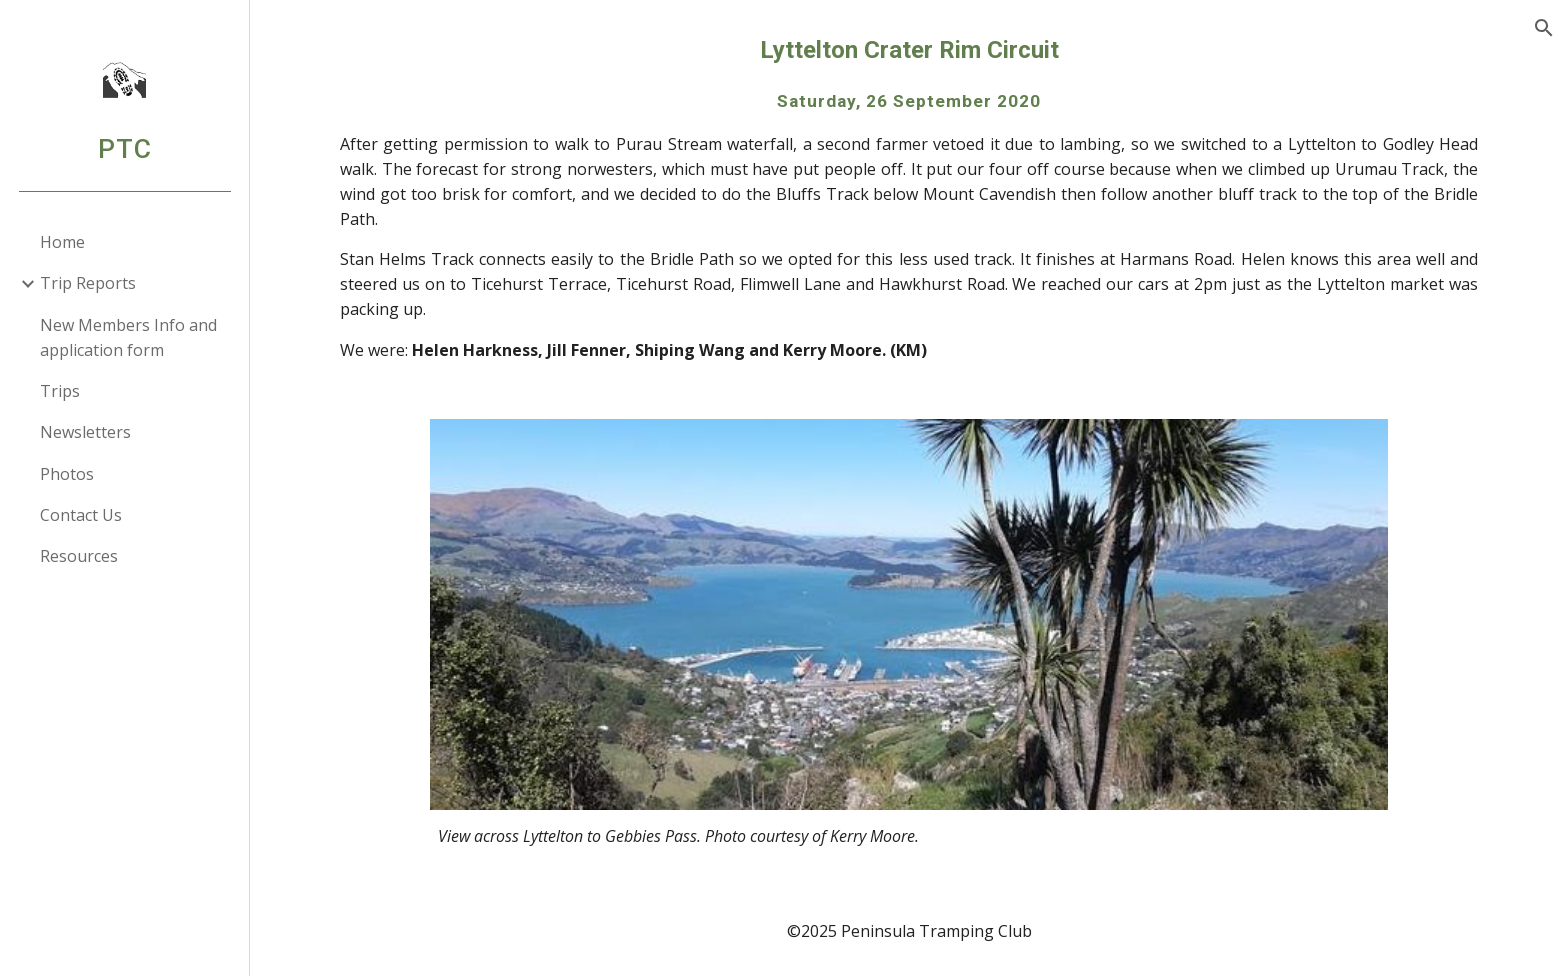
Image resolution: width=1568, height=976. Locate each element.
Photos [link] (67, 474)
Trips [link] (60, 391)
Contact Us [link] (81, 515)
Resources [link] (79, 556)
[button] (1544, 28)
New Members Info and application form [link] (128, 337)
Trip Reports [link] (88, 283)
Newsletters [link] (85, 432)
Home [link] (62, 242)
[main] (909, 197)
